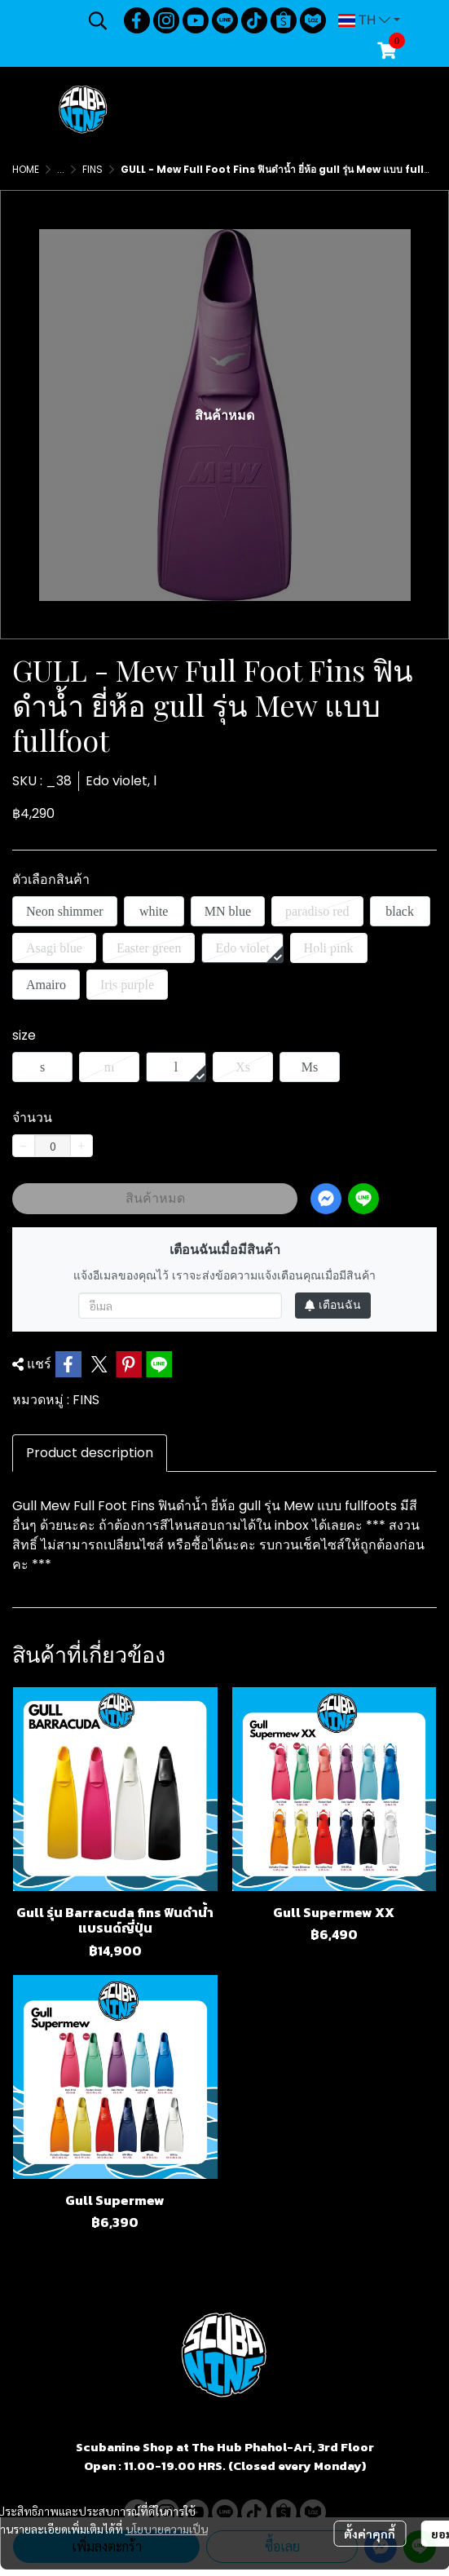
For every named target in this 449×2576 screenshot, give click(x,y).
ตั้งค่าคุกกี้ (369, 2533)
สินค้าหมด (155, 1198)
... (60, 169)
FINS (92, 169)
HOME (25, 169)
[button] (98, 20)
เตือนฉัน (333, 1305)
